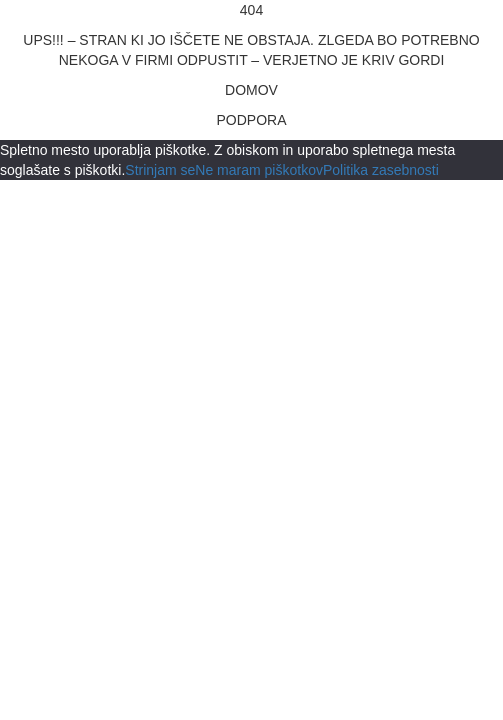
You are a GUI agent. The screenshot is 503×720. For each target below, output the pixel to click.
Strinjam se (160, 170)
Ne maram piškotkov (259, 170)
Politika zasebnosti (381, 170)
